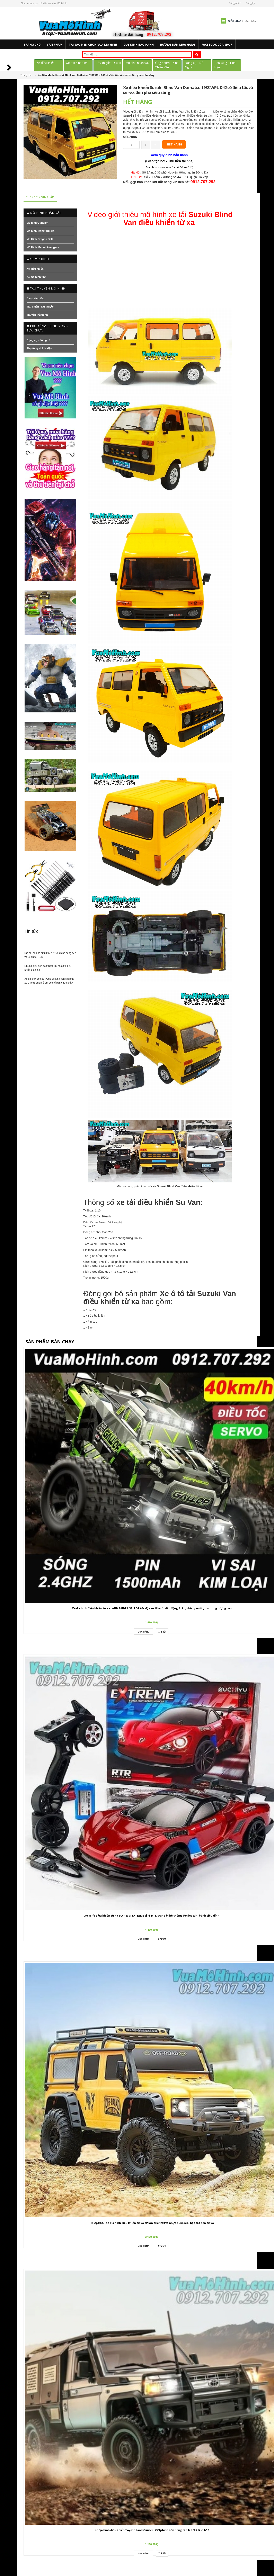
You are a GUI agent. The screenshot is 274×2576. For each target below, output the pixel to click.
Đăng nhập (235, 3)
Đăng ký (250, 3)
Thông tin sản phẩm (40, 197)
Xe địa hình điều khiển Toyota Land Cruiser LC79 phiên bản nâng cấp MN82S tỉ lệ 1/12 (152, 2530)
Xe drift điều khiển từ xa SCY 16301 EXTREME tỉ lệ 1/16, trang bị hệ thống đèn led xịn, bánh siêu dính (151, 1915)
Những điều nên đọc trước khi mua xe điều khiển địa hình (48, 968)
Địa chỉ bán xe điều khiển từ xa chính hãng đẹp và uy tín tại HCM (50, 955)
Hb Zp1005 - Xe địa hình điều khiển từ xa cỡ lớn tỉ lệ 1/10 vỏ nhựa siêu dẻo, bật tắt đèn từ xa (152, 2223)
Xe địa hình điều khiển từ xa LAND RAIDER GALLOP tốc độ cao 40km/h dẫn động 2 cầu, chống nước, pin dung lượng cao (152, 1608)
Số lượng (130, 137)
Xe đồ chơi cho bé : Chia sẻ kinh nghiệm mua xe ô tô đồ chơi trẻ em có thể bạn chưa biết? (49, 980)
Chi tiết (162, 1631)
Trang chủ (26, 75)
